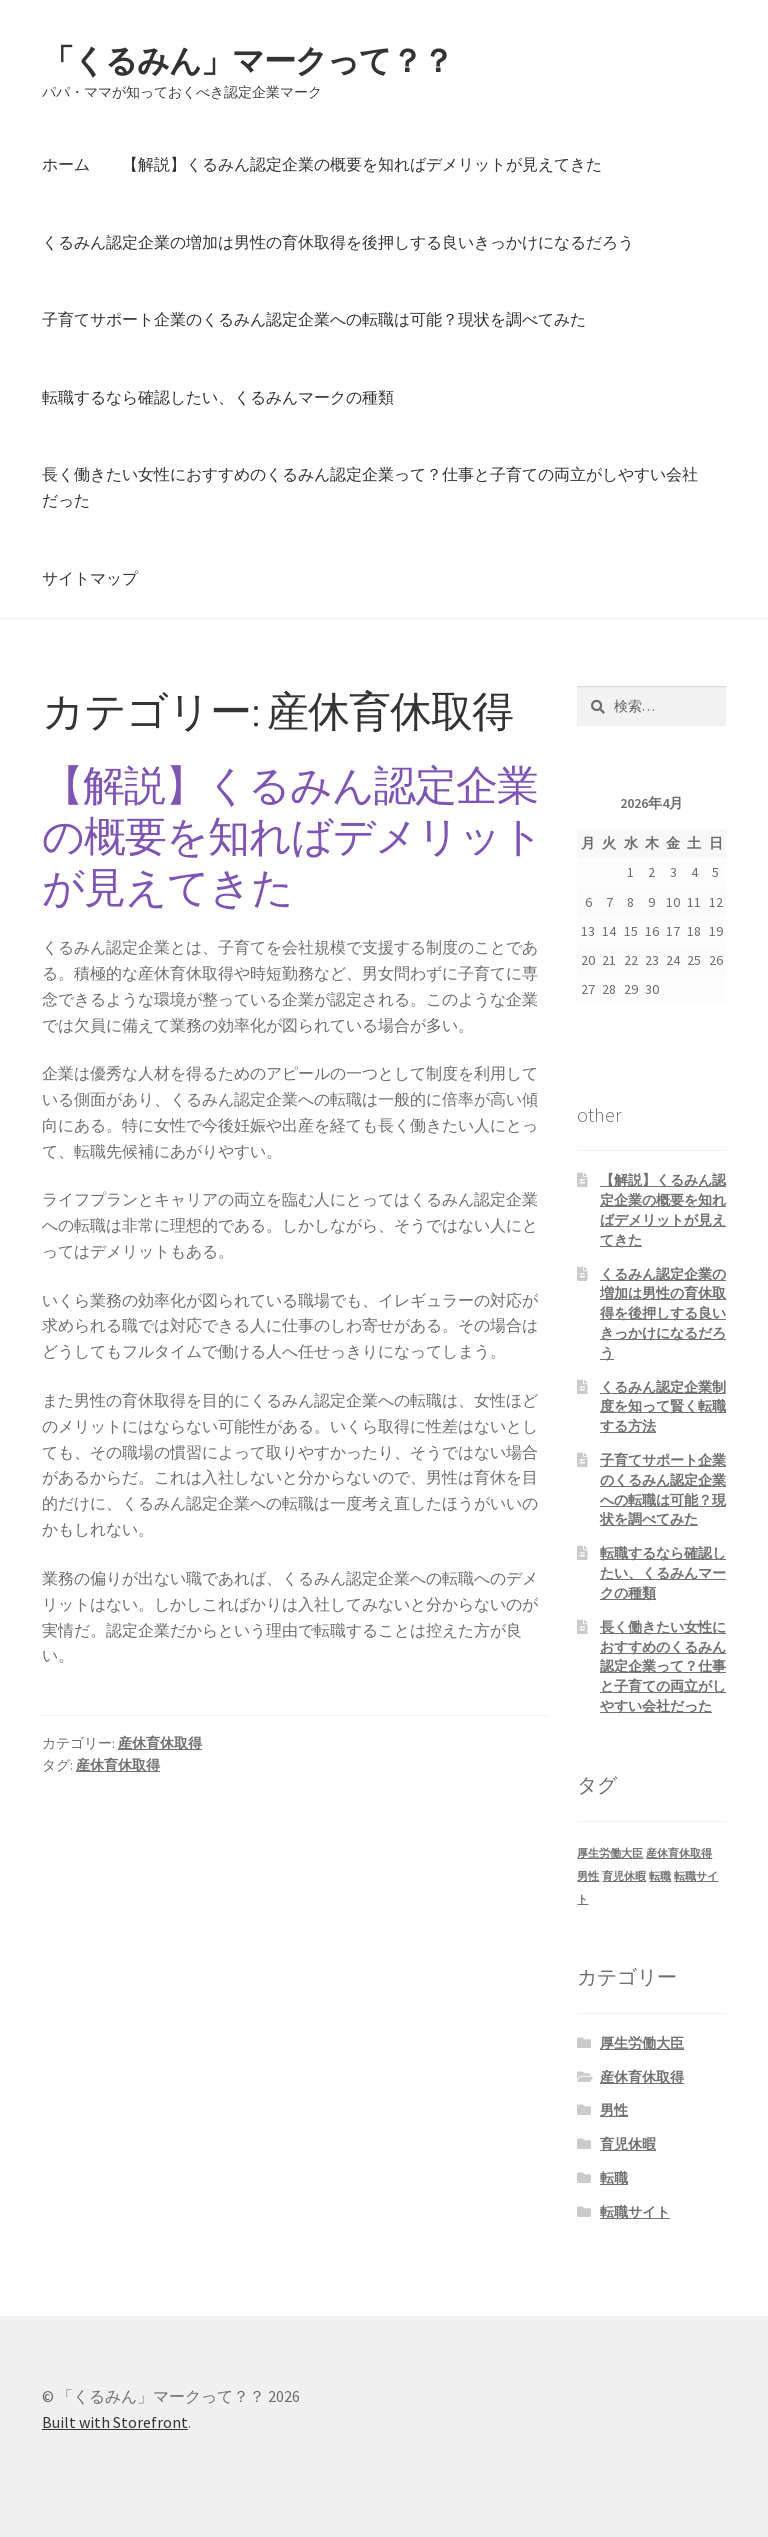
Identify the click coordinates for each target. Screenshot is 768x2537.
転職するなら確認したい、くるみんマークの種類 (218, 397)
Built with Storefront (115, 2422)
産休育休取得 (160, 1743)
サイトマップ (90, 578)
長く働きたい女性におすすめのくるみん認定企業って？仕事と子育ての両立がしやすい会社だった (370, 487)
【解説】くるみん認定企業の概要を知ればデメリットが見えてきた (362, 164)
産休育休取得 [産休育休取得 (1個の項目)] (679, 1853)
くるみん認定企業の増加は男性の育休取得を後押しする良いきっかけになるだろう (338, 242)
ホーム (66, 164)
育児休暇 (628, 2144)
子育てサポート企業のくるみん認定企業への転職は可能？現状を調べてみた (314, 319)
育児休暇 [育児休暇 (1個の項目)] (624, 1876)
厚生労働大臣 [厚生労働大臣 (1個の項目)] (610, 1853)
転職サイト (635, 2212)
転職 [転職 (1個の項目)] (660, 1876)
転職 (614, 2178)
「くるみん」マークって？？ (247, 61)
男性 (614, 2110)
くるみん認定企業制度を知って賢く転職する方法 (663, 1407)
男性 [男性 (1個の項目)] (588, 1876)
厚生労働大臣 (642, 2043)
